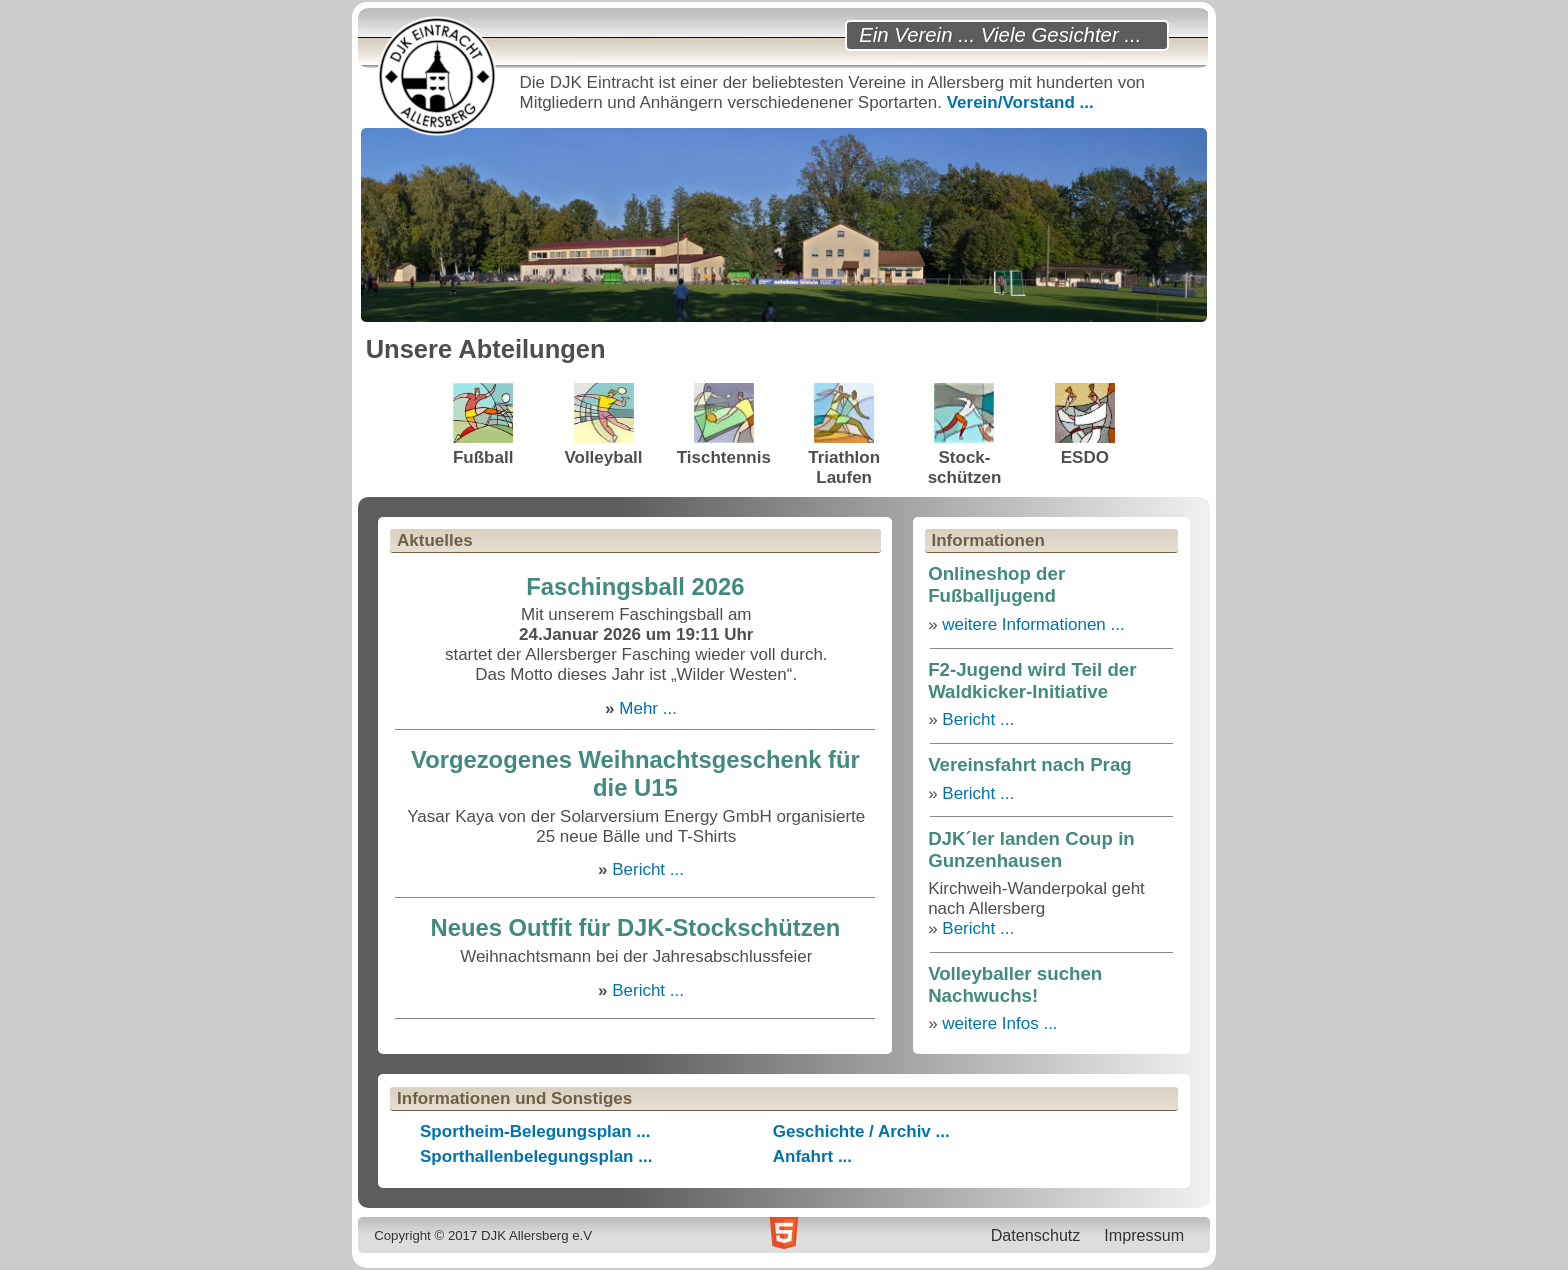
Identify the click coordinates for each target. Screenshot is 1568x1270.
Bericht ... (648, 869)
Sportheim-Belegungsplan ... (535, 1131)
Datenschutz (1036, 1235)
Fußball (483, 425)
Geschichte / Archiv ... (861, 1131)
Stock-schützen (965, 435)
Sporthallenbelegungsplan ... (536, 1156)
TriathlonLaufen (844, 435)
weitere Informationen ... (1033, 624)
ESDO (1085, 425)
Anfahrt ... (812, 1156)
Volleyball (603, 425)
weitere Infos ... (999, 1023)
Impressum (1144, 1235)
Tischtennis (724, 425)
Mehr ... (648, 708)
